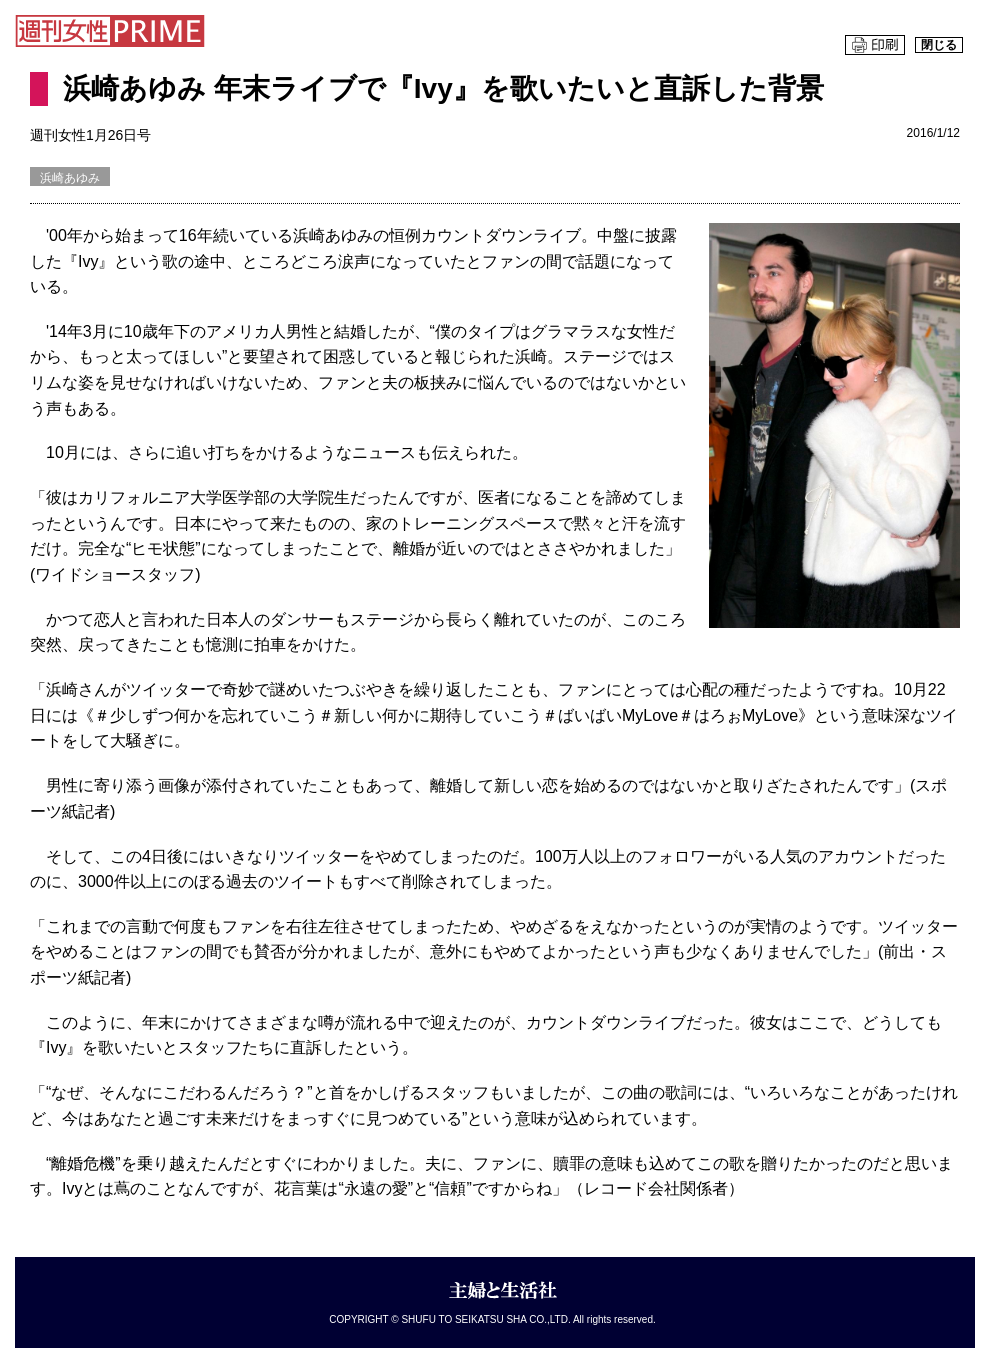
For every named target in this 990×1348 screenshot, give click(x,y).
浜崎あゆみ (70, 178)
